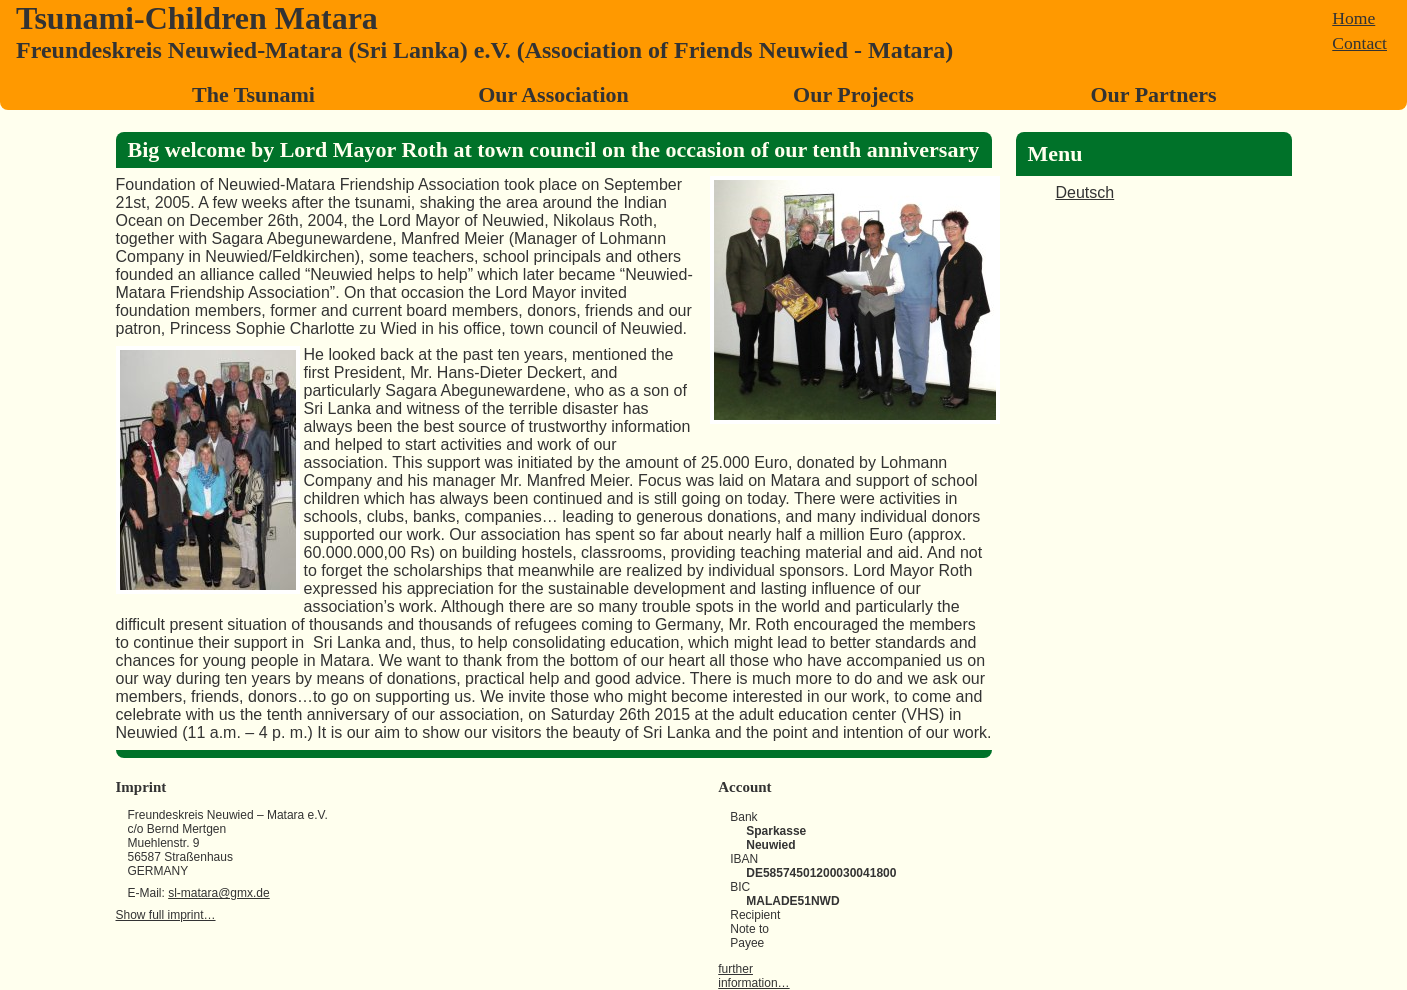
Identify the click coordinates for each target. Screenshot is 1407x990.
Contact (1359, 43)
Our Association (553, 94)
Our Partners (1153, 94)
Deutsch (1085, 192)
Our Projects (853, 94)
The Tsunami (253, 94)
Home (1353, 18)
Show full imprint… (166, 915)
